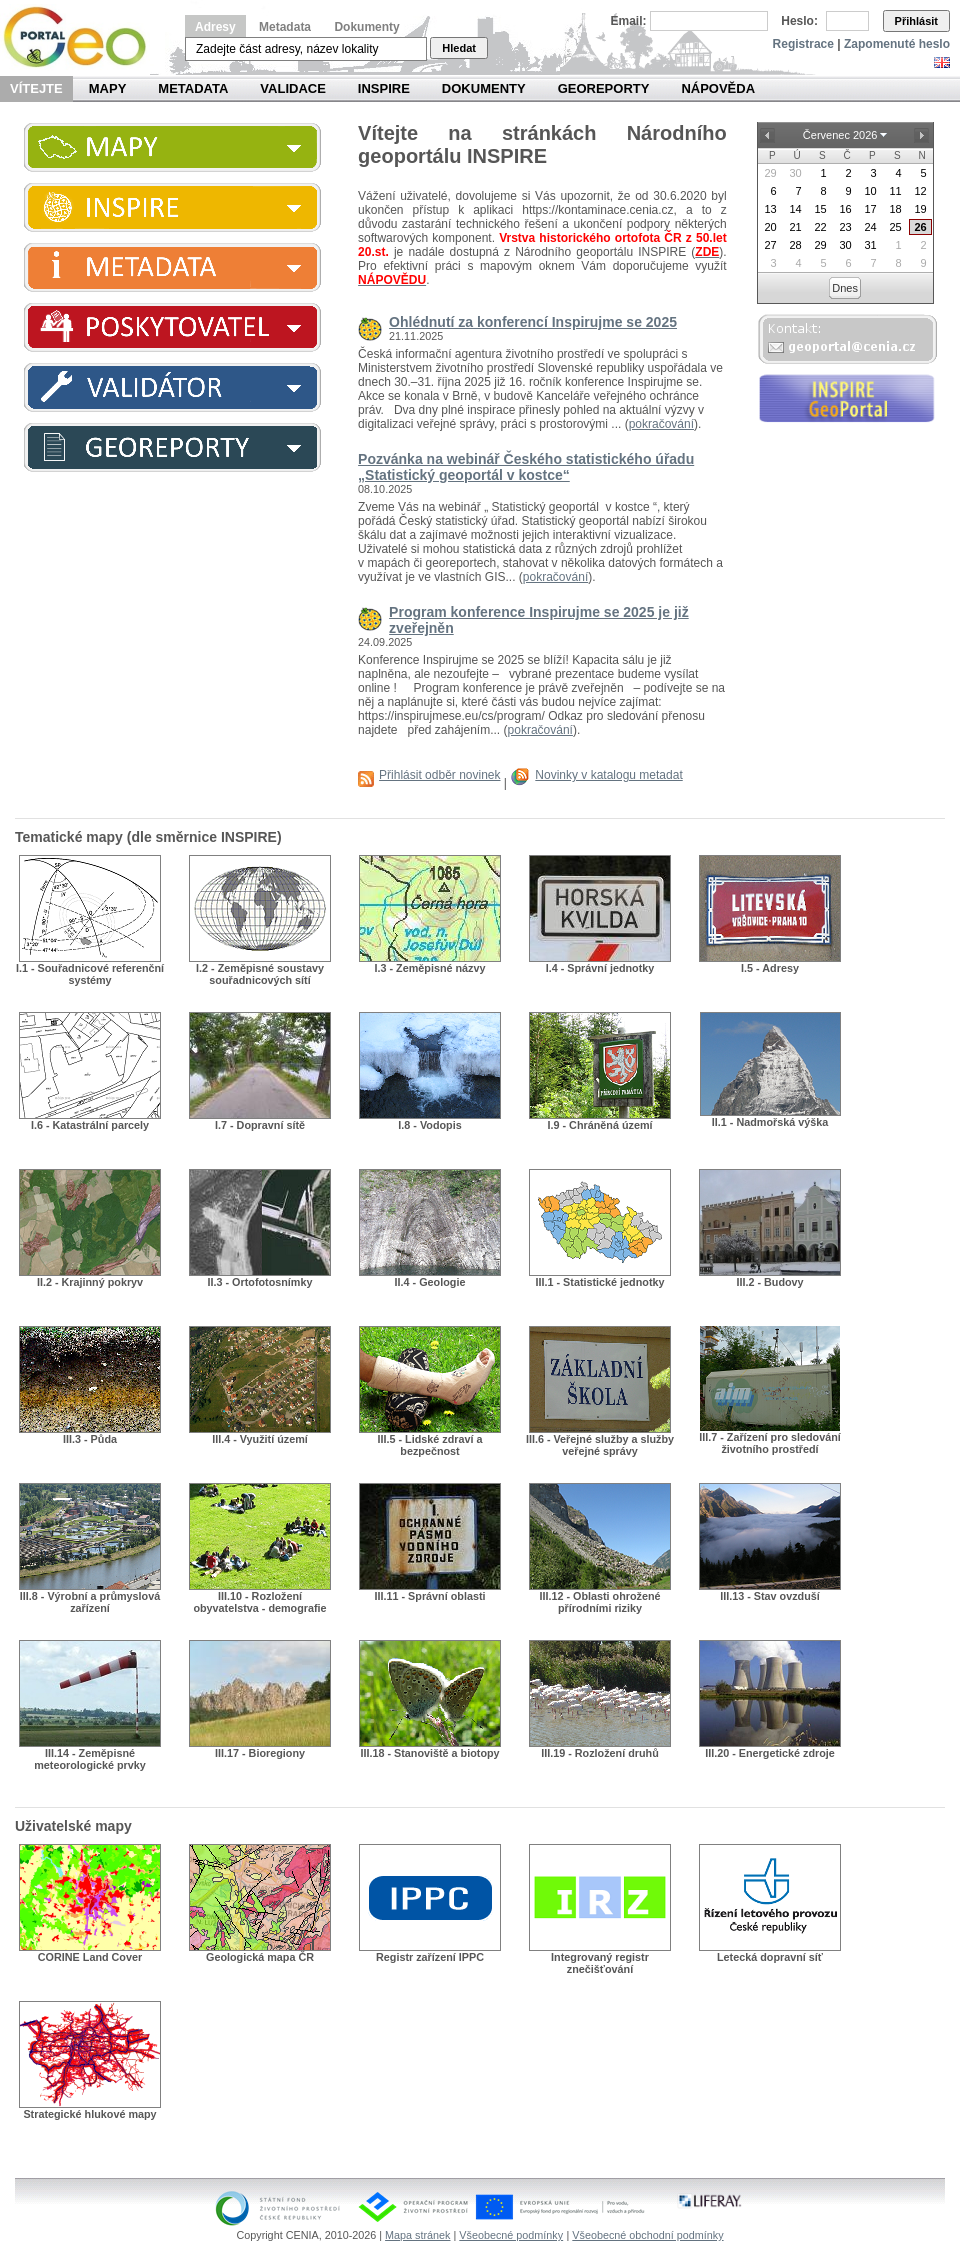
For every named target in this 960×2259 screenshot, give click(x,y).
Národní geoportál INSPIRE (82, 37)
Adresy (215, 27)
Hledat (459, 48)
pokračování (661, 424)
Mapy (108, 88)
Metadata (285, 27)
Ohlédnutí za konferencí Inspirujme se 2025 (533, 322)
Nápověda (718, 88)
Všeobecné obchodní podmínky (647, 2235)
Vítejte (36, 88)
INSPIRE (384, 88)
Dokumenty (366, 27)
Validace (292, 88)
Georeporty (604, 88)
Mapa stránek (417, 2235)
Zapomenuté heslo (897, 44)
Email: (629, 21)
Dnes (845, 288)
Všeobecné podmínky (511, 2235)
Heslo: (799, 21)
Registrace (803, 44)
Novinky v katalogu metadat (608, 775)
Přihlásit (916, 21)
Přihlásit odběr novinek (439, 775)
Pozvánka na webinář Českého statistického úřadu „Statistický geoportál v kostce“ (526, 467)
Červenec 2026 (840, 135)
